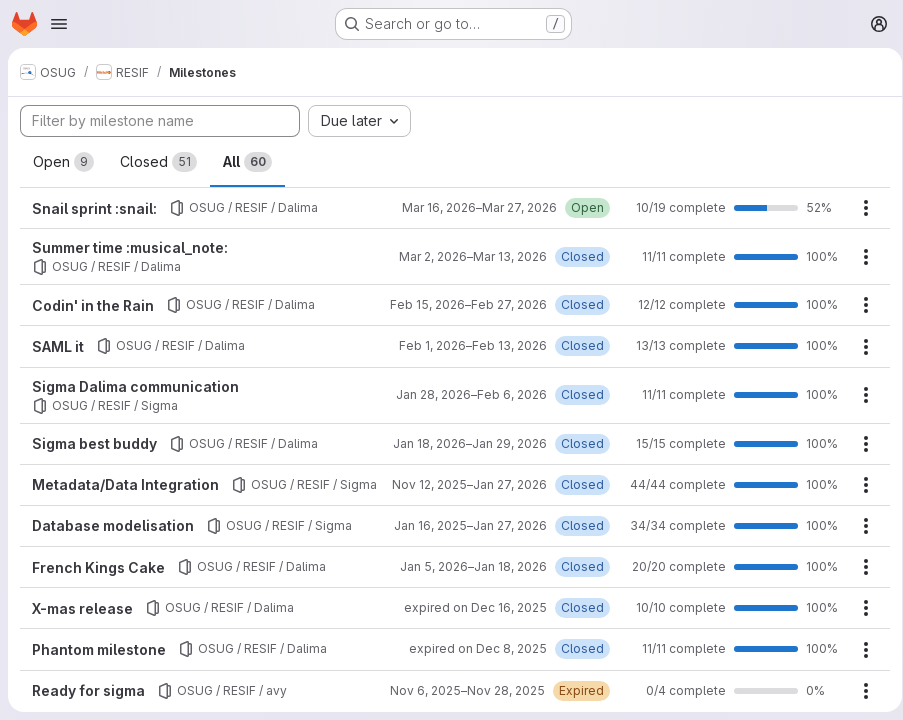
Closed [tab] (158, 162)
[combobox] (359, 121)
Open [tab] (63, 162)
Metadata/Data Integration (125, 483)
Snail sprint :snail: (94, 208)
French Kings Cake (98, 581)
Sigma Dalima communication (135, 386)
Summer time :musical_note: (130, 247)
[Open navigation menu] (59, 24)
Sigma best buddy (94, 443)
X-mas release (82, 623)
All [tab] (247, 162)
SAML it (58, 346)
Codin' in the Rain (93, 305)
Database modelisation (113, 540)
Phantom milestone (99, 664)
